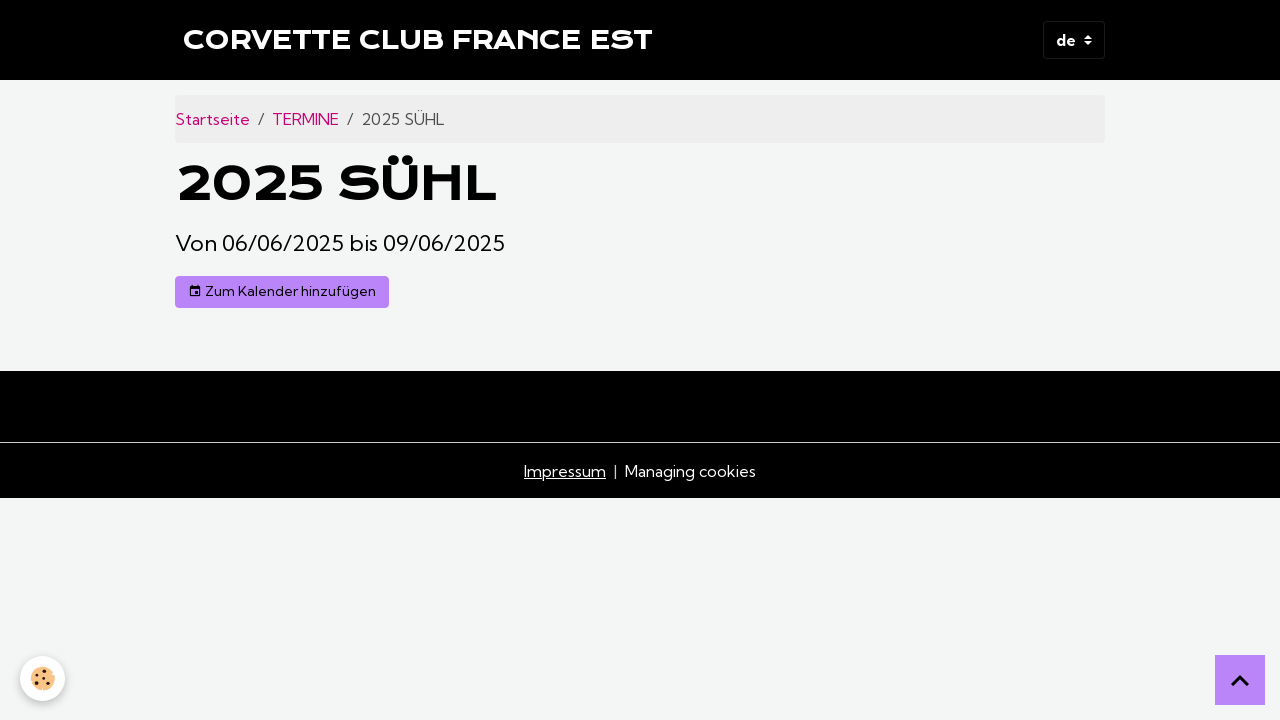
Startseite (212, 119)
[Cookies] (42, 678)
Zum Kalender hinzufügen (282, 291)
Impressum (565, 471)
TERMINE (305, 119)
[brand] (417, 40)
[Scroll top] (1240, 680)
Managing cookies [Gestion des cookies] (690, 471)
